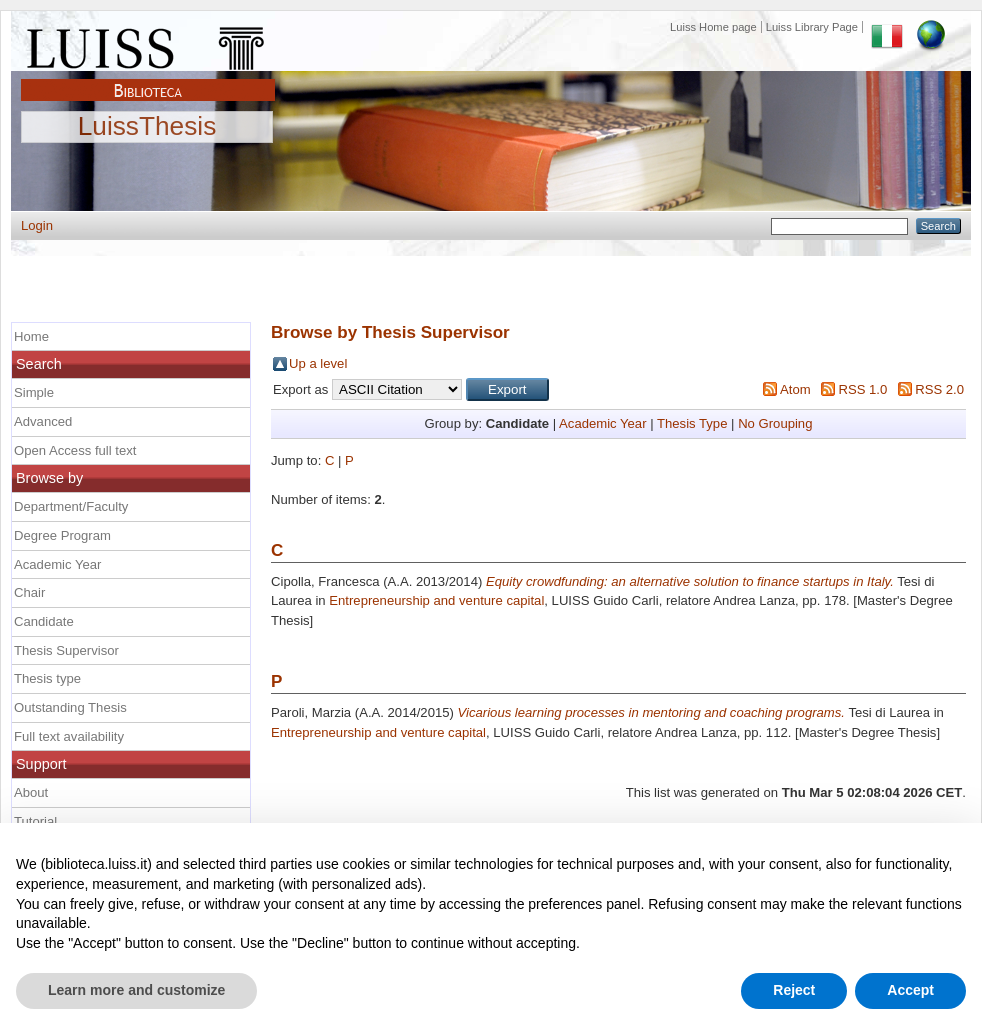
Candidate (44, 621)
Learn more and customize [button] (136, 990)
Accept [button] (910, 990)
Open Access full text (75, 450)
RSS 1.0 (862, 389)
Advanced (43, 421)
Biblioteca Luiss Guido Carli (148, 79)
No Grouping (775, 423)
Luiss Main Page (148, 44)
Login (37, 225)
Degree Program (62, 535)
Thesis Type (692, 423)
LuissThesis (147, 127)
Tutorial (35, 821)
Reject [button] (794, 990)
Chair (29, 592)
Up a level (318, 363)
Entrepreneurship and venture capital (436, 600)
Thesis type (47, 678)
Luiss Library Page (812, 27)
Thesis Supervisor (66, 650)
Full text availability (69, 736)
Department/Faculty (71, 506)
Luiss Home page (713, 27)
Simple (34, 392)
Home (31, 336)
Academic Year (602, 423)
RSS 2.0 (939, 389)
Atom (795, 389)
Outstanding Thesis (70, 707)
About (31, 792)
